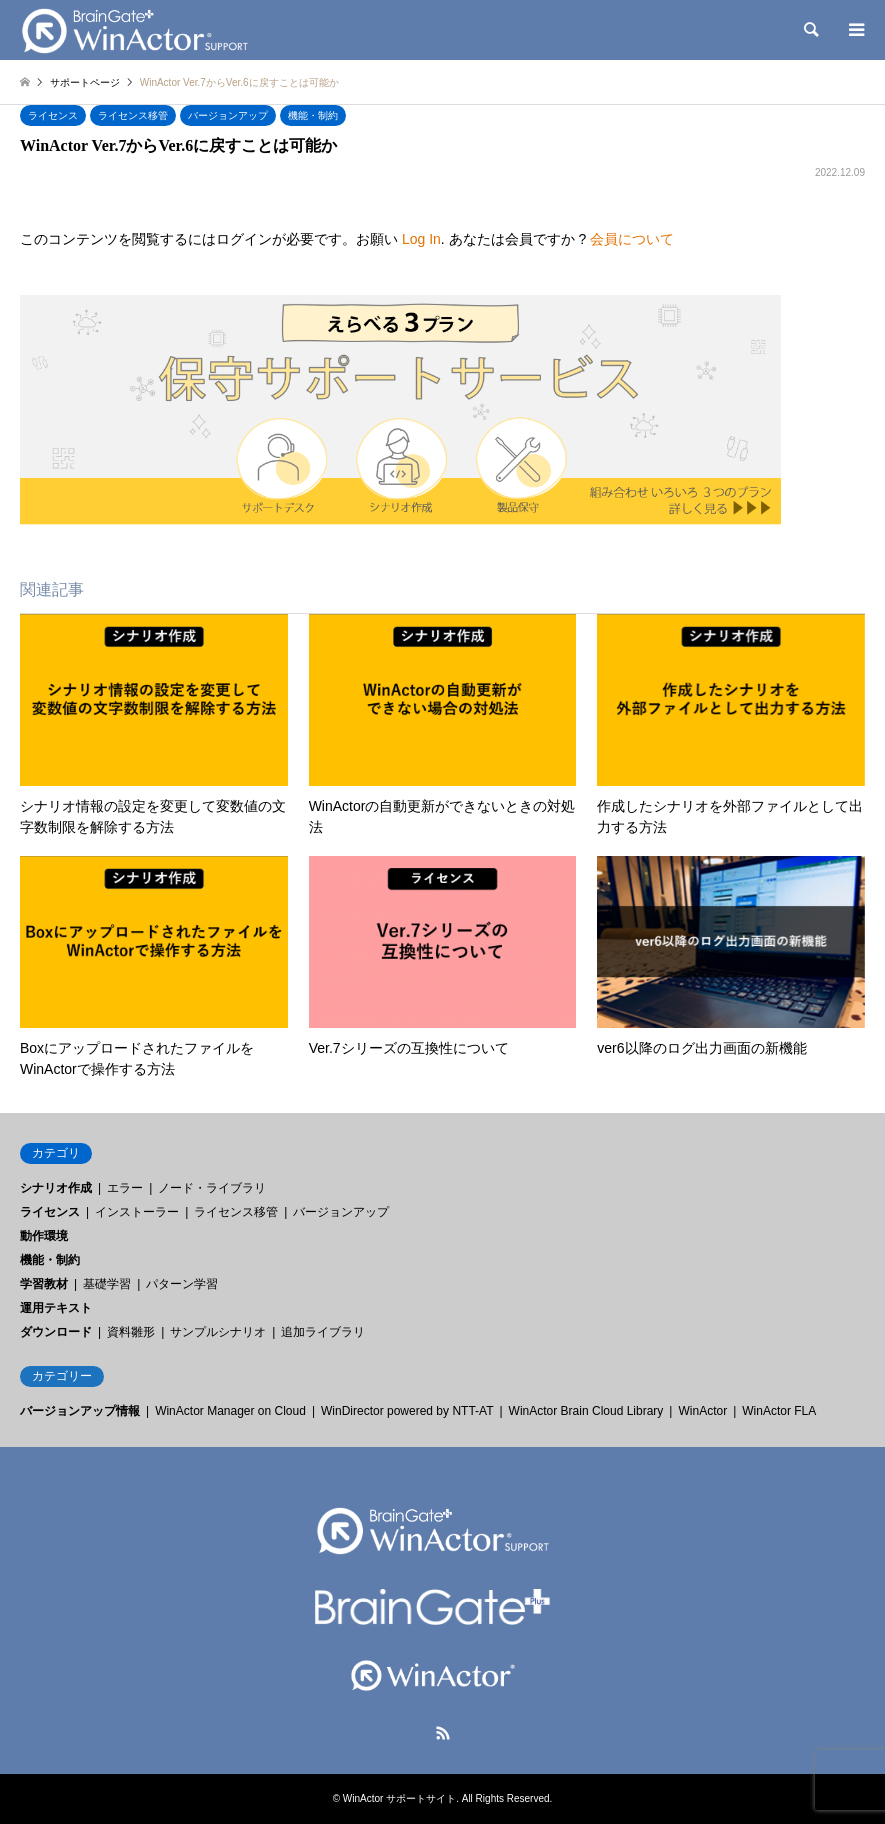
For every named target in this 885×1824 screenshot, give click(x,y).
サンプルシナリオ (218, 1332)
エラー (125, 1188)
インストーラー (137, 1212)
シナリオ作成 (56, 1188)
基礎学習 (107, 1284)
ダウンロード (56, 1332)
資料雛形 (131, 1332)
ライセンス (53, 115)
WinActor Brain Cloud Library (586, 1411)
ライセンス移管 (133, 115)
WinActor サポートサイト (399, 1798)
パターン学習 (182, 1284)
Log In (421, 239)
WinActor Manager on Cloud (230, 1411)
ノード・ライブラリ (212, 1188)
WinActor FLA (779, 1411)
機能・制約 (313, 115)
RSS (443, 1733)
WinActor (702, 1411)
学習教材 (44, 1284)
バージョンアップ (228, 115)
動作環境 (44, 1236)
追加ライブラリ (323, 1332)
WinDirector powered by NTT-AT (407, 1411)
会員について (632, 239)
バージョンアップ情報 (80, 1411)
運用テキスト (56, 1308)
